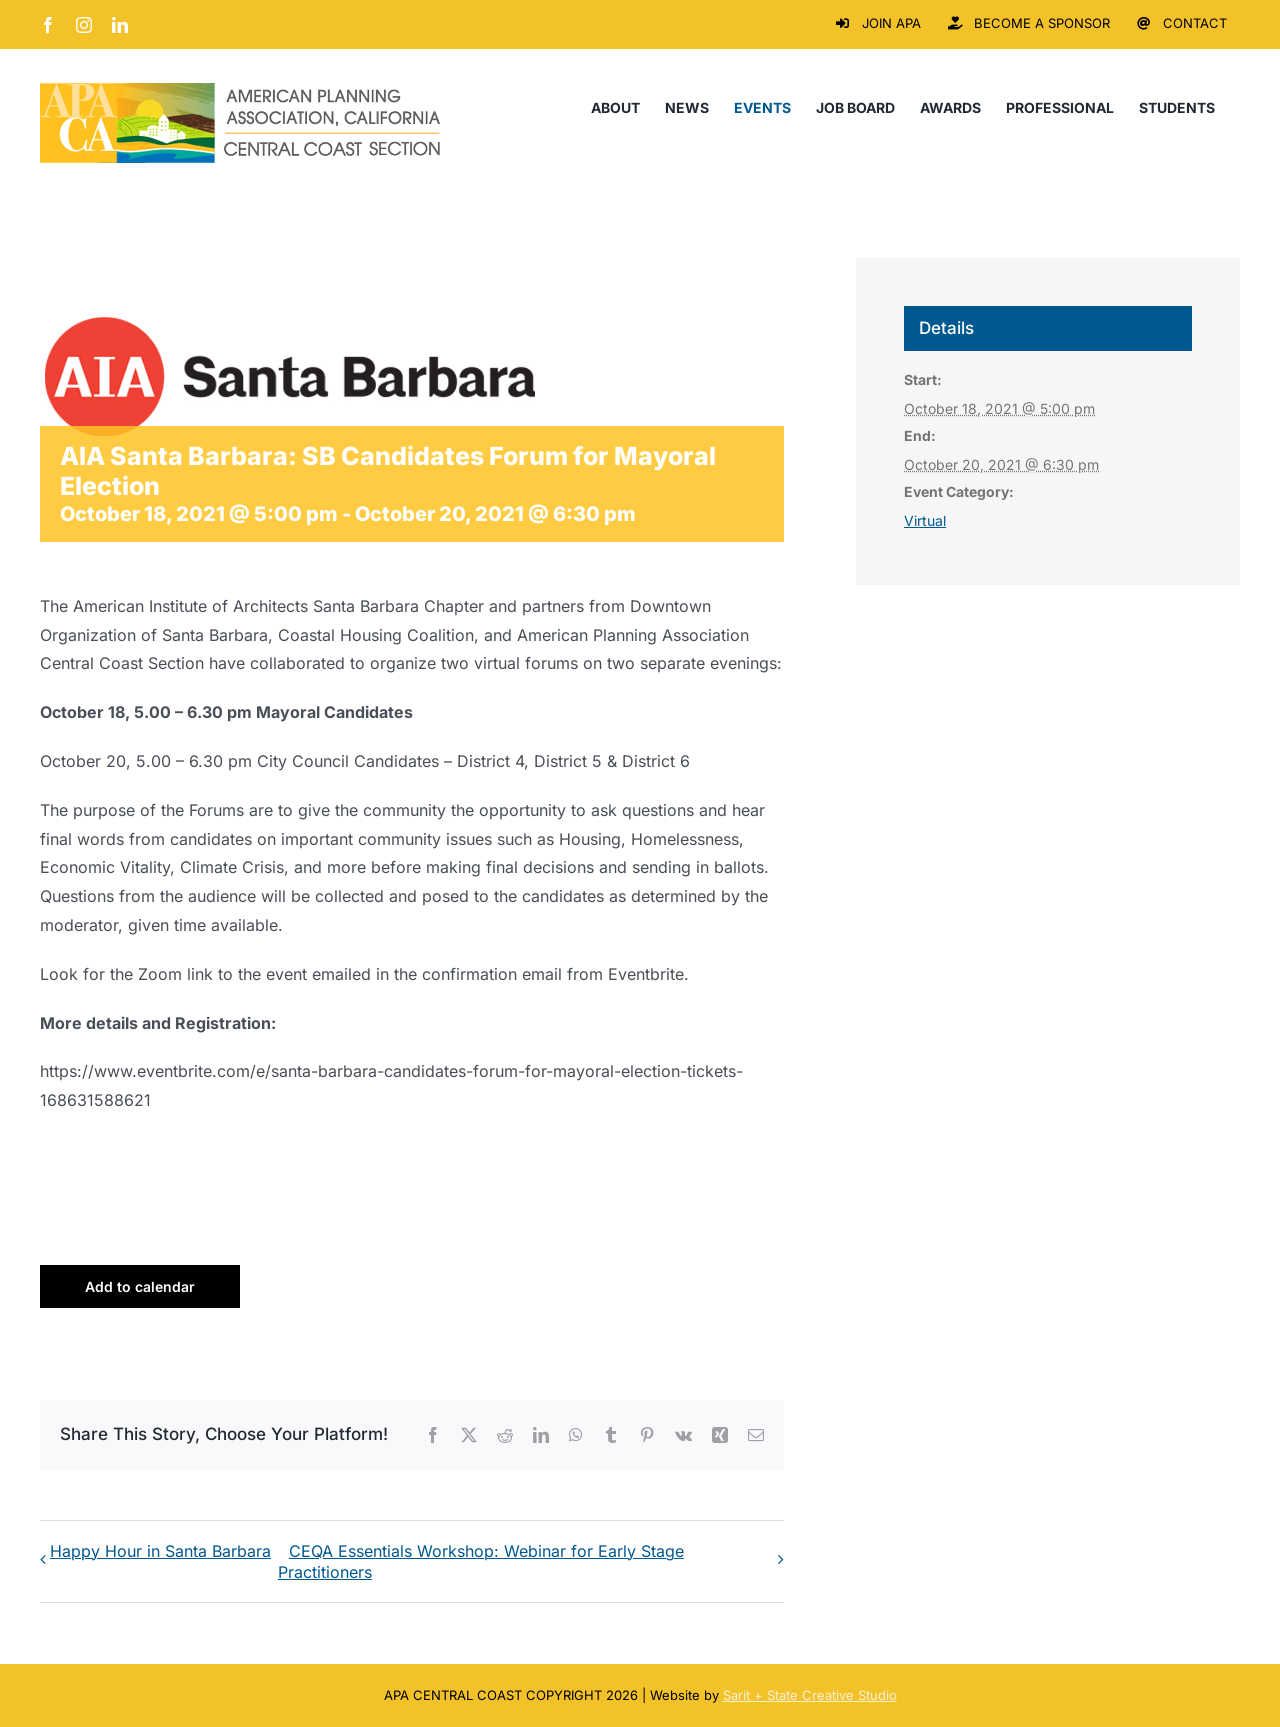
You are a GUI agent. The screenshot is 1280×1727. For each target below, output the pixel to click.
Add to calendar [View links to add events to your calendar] (140, 1286)
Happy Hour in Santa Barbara (160, 1551)
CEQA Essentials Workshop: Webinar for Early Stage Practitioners (481, 1562)
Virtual (925, 520)
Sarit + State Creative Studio (810, 1695)
